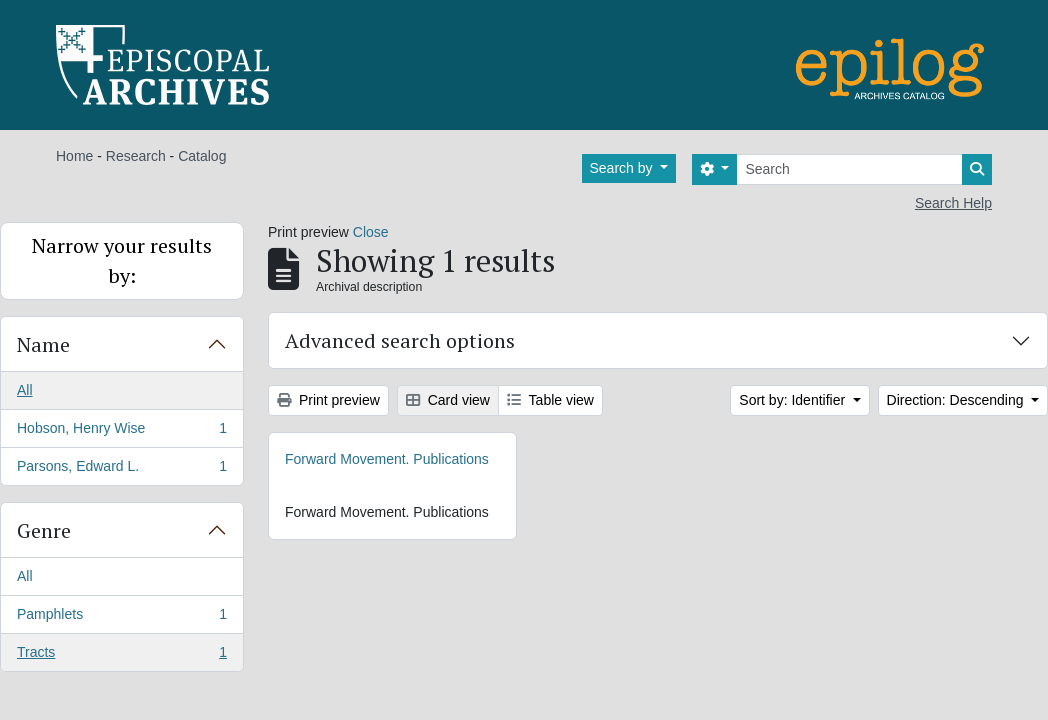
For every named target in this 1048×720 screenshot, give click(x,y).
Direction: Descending (957, 400)
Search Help (953, 203)
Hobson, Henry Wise (121, 432)
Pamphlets (121, 618)
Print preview (328, 400)
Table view (550, 400)
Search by (623, 168)
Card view (448, 400)
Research (136, 156)
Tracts (121, 656)
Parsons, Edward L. (121, 470)
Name (43, 344)
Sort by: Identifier (794, 400)
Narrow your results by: (122, 260)
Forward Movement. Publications (387, 459)
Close (371, 232)
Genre (44, 530)
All (25, 390)
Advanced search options (400, 340)
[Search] (849, 169)
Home (74, 156)
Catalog (202, 156)
